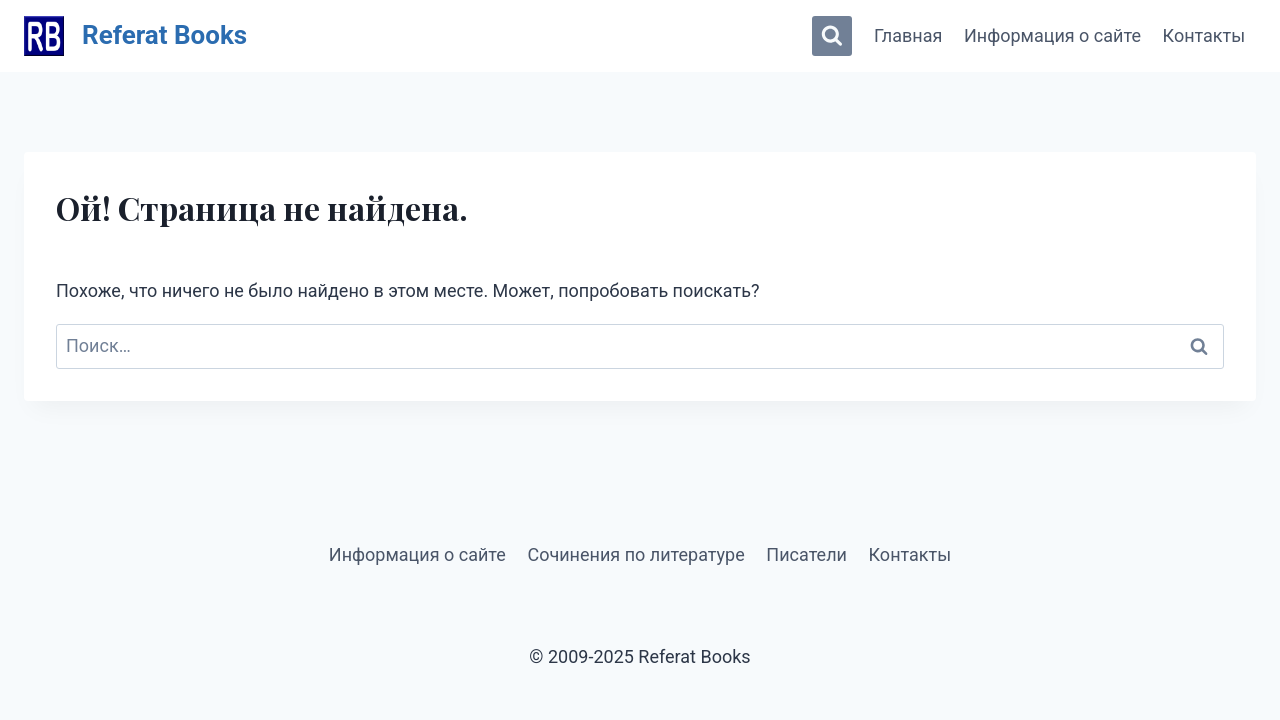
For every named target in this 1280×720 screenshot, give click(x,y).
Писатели (806, 554)
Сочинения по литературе (635, 554)
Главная (908, 35)
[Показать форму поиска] (832, 36)
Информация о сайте (1052, 35)
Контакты (1204, 35)
